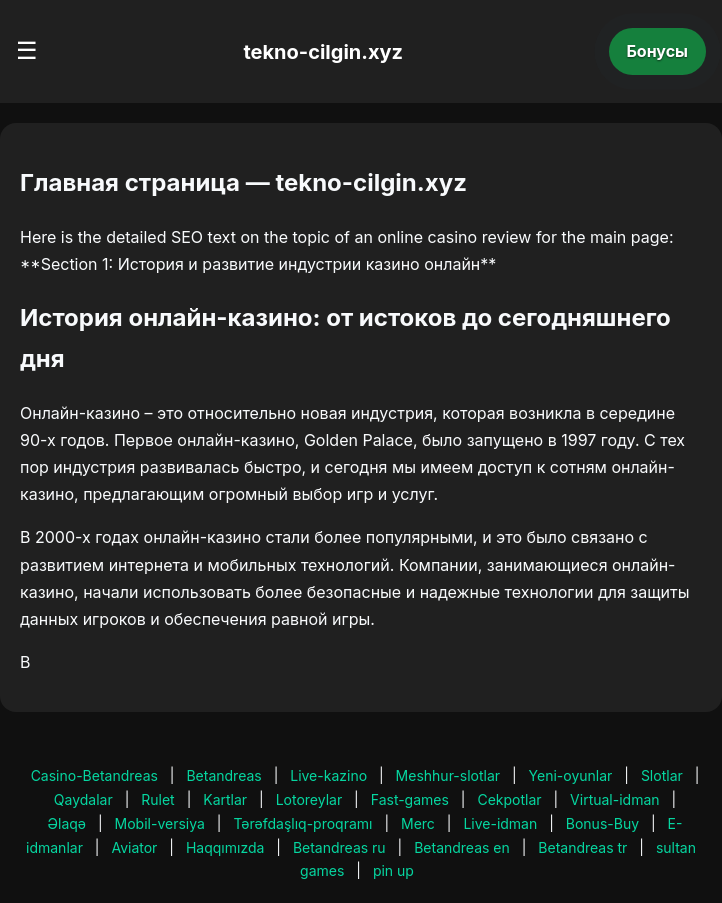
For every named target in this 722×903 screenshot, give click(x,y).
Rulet (157, 799)
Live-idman (500, 823)
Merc (418, 823)
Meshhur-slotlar (448, 775)
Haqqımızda (225, 847)
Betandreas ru (339, 847)
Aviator (134, 847)
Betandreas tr (582, 847)
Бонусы (658, 51)
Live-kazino (328, 775)
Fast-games (410, 799)
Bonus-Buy (602, 823)
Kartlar (225, 799)
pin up (393, 870)
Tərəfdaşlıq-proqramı (302, 823)
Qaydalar (83, 799)
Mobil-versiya (160, 823)
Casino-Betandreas (94, 775)
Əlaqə (67, 823)
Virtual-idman (614, 799)
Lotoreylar (309, 799)
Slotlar (662, 775)
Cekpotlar (509, 799)
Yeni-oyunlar (571, 775)
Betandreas (223, 775)
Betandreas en (462, 847)
